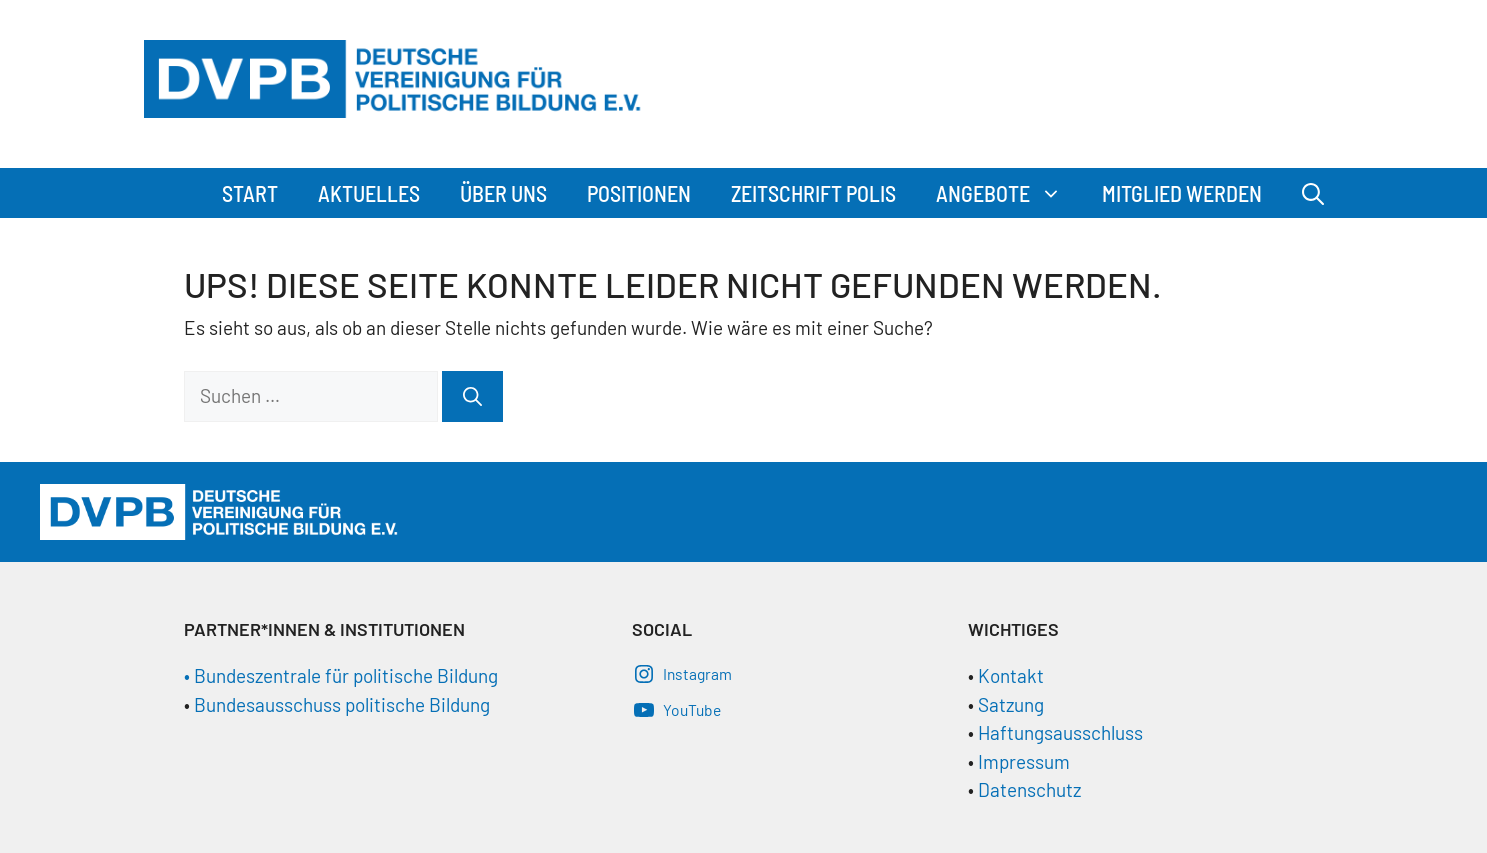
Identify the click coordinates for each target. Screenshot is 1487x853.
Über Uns (503, 193)
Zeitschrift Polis (813, 193)
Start (250, 193)
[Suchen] (472, 396)
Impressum (1024, 761)
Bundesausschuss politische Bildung (342, 704)
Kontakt (1011, 675)
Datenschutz (1029, 789)
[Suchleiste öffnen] (1313, 193)
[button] (1056, 193)
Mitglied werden (1182, 193)
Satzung (1009, 704)
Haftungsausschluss (1060, 732)
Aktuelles (369, 193)
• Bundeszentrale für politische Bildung (341, 675)
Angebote (1009, 193)
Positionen (639, 193)
